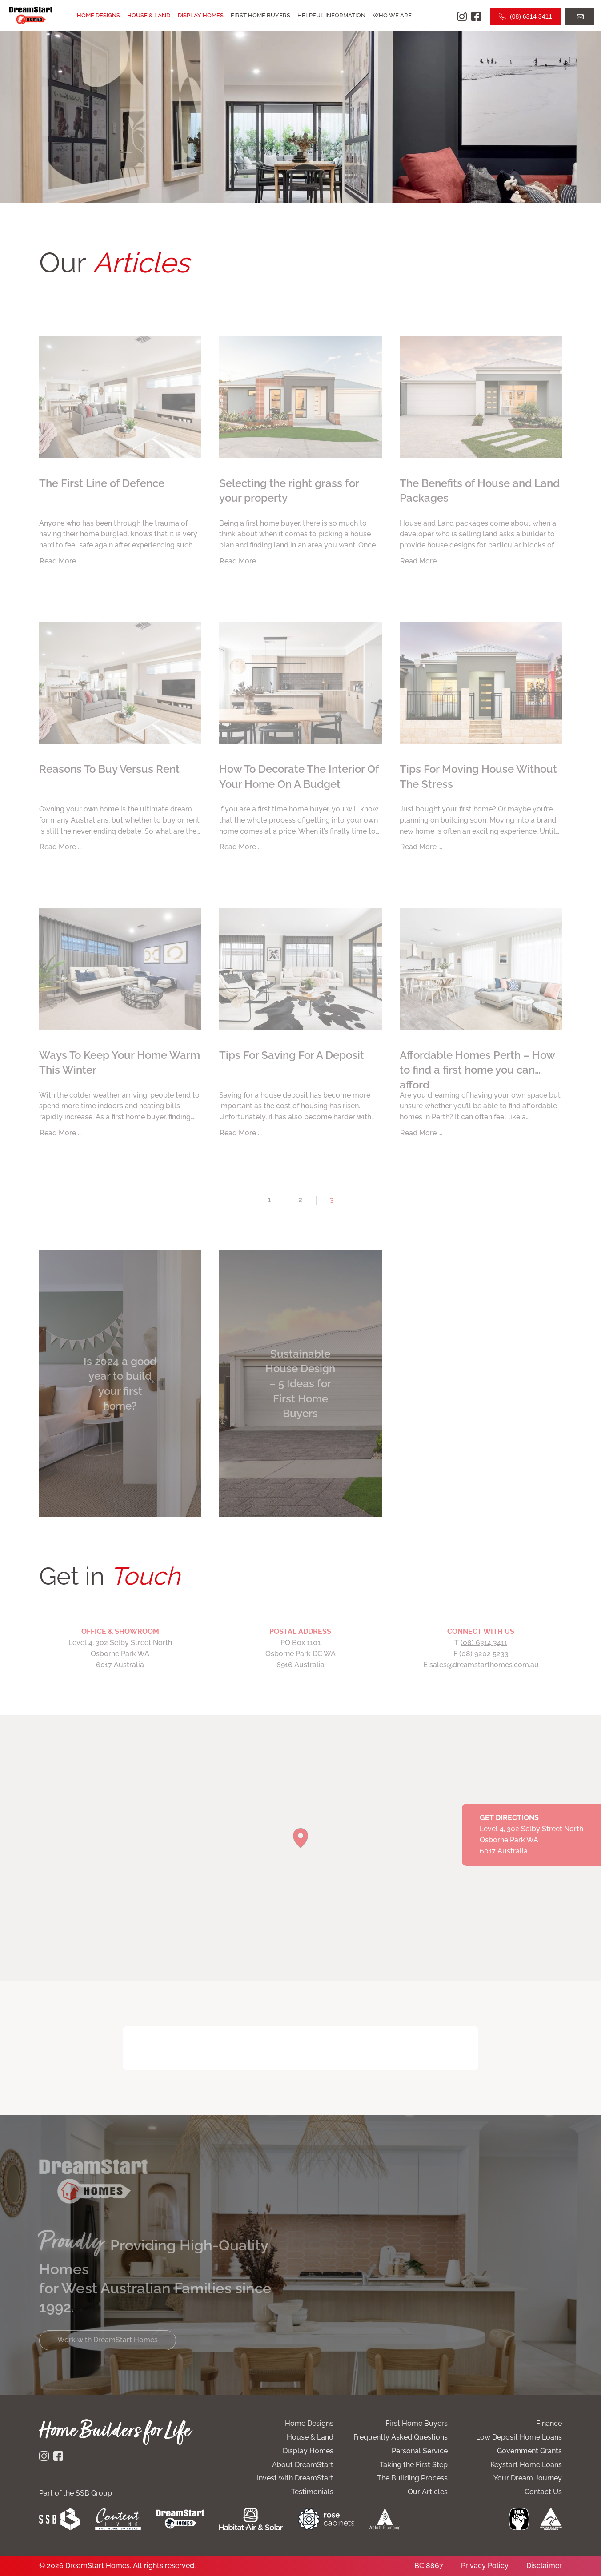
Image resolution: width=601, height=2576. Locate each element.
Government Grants (529, 2451)
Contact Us (543, 2492)
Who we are (392, 15)
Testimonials (312, 2492)
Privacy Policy (485, 2565)
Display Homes (201, 15)
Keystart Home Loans (526, 2464)
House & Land (148, 15)
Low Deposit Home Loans (519, 2437)
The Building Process (412, 2478)
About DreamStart (302, 2464)
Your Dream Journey (527, 2478)
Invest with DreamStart (295, 2478)
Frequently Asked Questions (400, 2437)
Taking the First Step (414, 2464)
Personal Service (420, 2451)
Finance (549, 2423)
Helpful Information (331, 15)
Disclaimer (544, 2565)
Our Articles (428, 2492)
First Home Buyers (260, 15)
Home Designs (98, 15)
